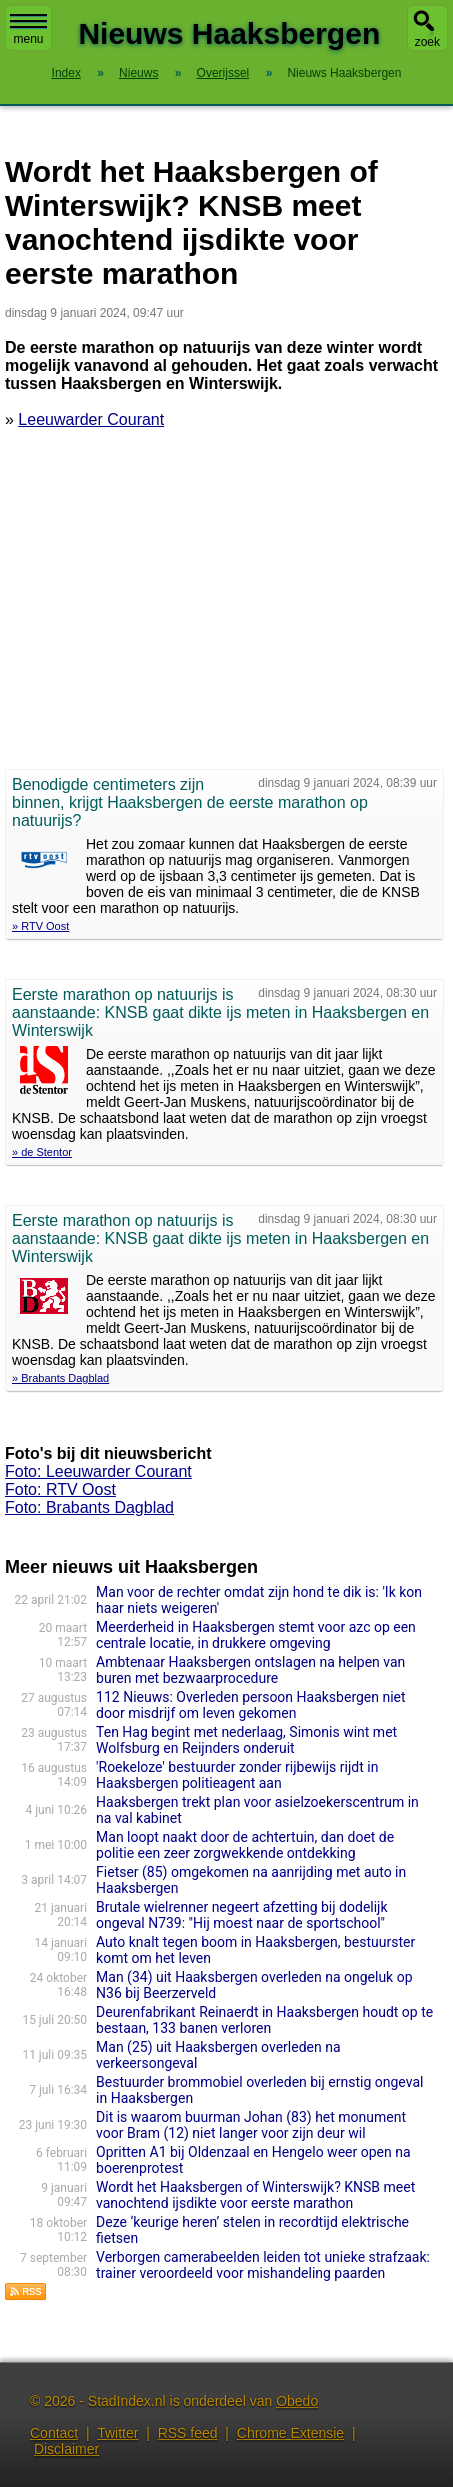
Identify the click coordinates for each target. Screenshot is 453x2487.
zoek (427, 42)
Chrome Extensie (290, 2433)
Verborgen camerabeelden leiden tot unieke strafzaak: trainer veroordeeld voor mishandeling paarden (263, 2265)
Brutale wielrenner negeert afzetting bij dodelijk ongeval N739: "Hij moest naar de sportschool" (242, 1915)
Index (66, 73)
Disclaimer (66, 2449)
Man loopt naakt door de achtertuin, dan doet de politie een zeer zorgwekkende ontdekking (245, 1845)
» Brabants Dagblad (60, 1378)
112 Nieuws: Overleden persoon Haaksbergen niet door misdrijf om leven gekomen (251, 1705)
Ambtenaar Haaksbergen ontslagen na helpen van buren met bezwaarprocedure (250, 1670)
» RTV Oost (40, 926)
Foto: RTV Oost (60, 1489)
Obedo (297, 2401)
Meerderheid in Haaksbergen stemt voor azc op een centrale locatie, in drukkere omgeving (256, 1635)
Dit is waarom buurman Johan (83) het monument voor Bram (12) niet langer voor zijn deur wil (251, 2125)
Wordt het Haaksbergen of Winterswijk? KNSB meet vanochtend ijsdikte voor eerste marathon (255, 2195)
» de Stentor (42, 1152)
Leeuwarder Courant (91, 419)
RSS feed (188, 2433)
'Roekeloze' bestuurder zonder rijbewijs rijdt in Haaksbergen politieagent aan (237, 1775)
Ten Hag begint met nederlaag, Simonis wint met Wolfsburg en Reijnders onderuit (246, 1740)
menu (28, 30)
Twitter (117, 2433)
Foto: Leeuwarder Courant (98, 1471)
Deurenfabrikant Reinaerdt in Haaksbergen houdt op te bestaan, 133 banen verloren (264, 2020)
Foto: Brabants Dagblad (89, 1507)
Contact (54, 2433)
